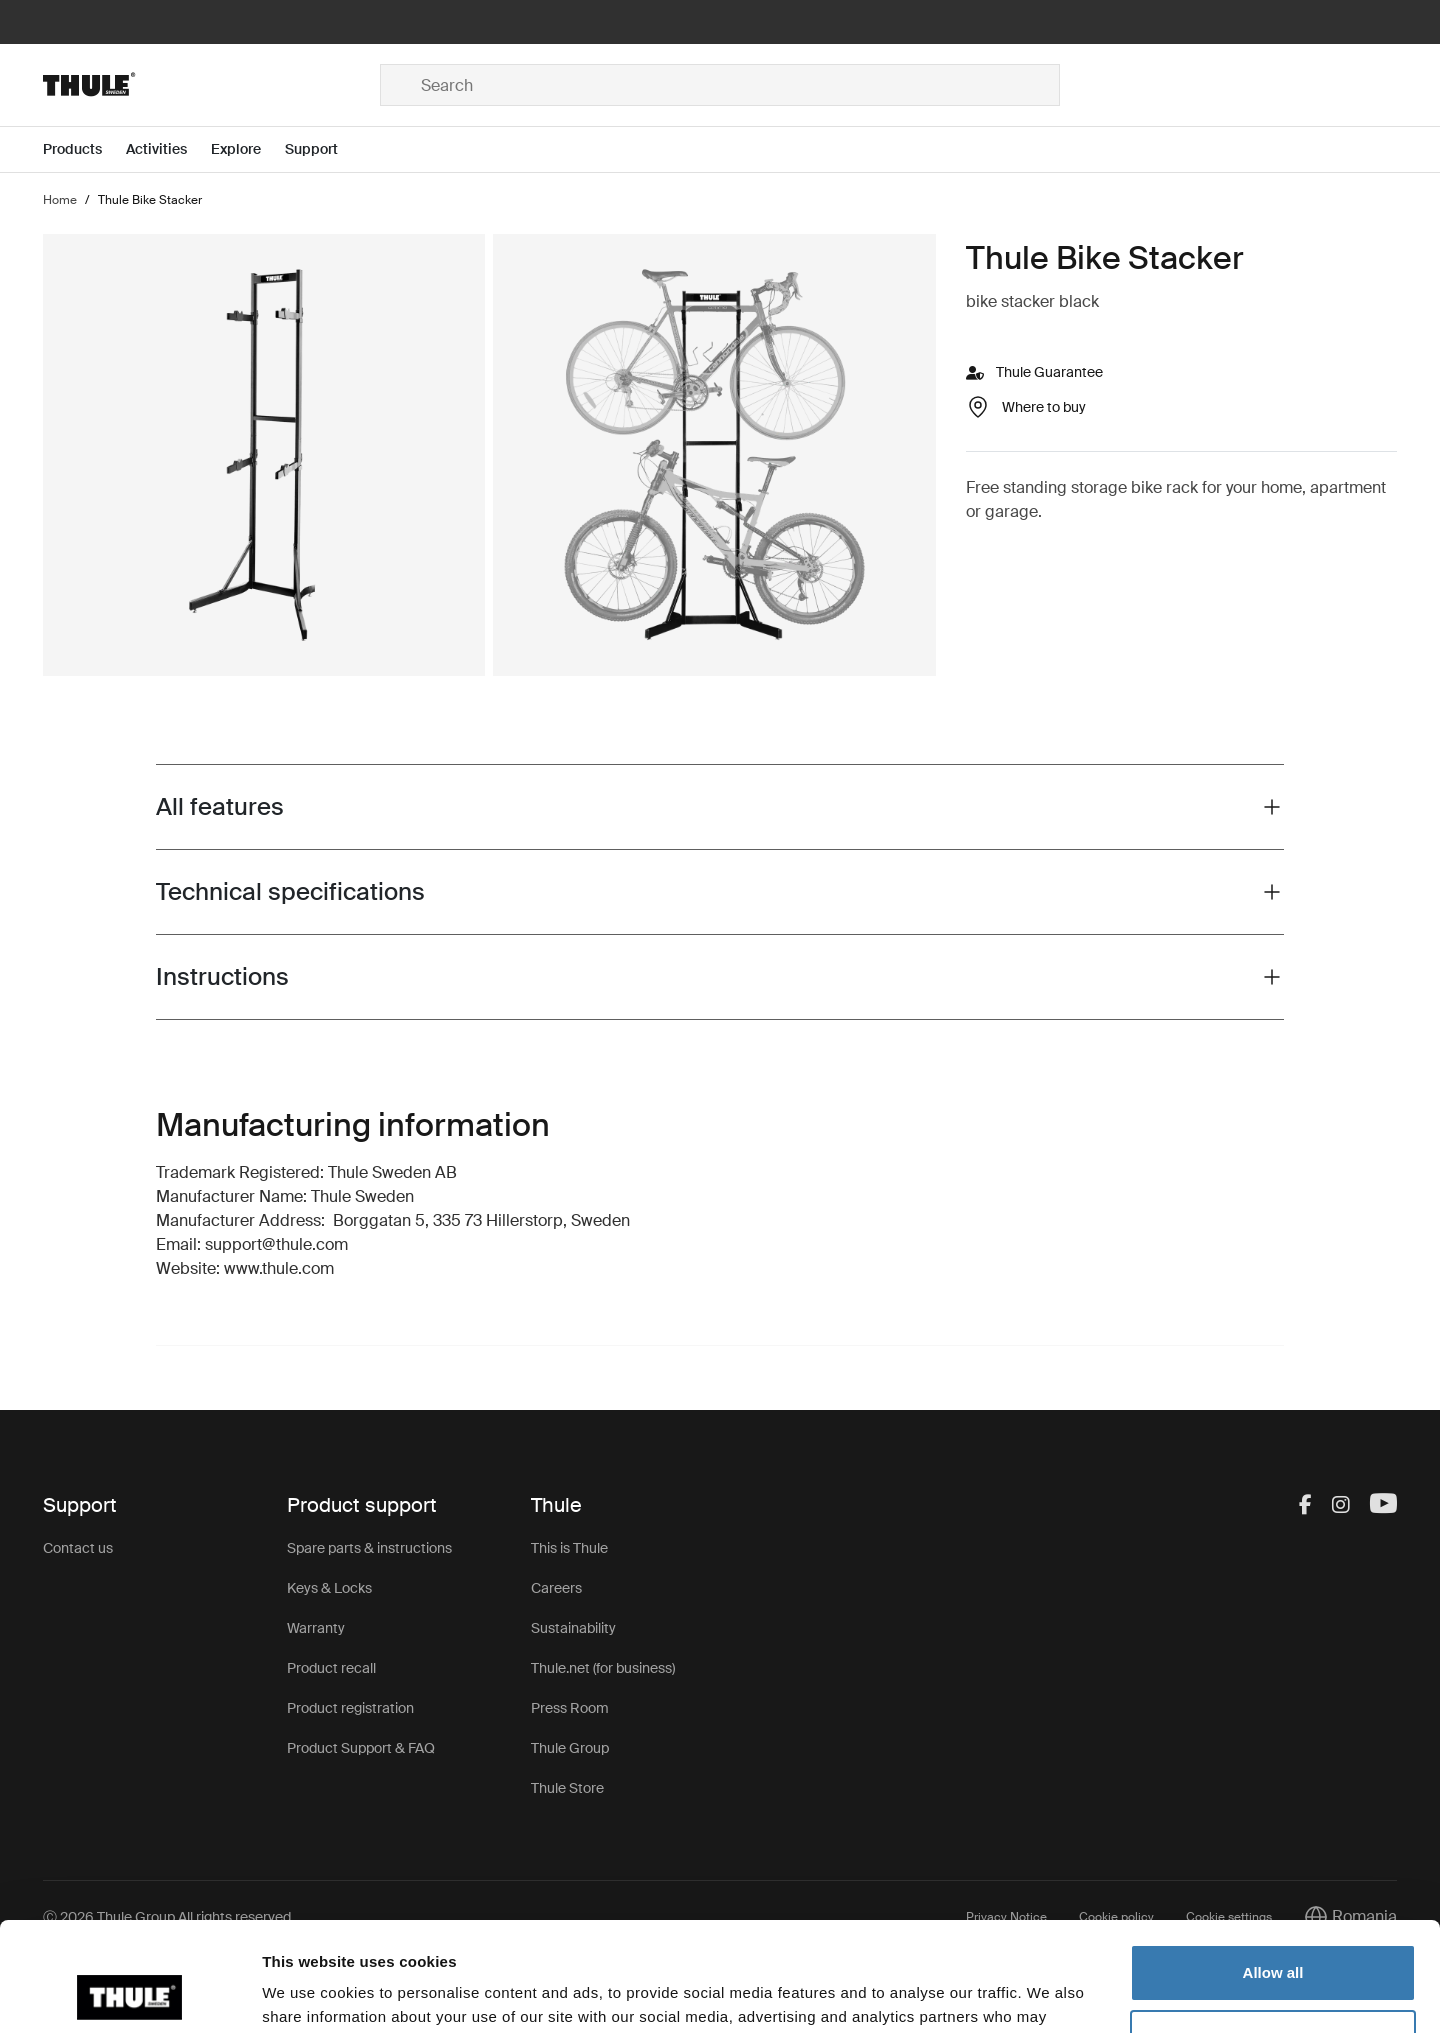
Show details (308, 1993)
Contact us (78, 1548)
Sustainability (573, 1628)
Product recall (331, 1668)
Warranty (316, 1628)
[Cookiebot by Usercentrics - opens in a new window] (129, 1994)
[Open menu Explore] (248, 149)
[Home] (211, 85)
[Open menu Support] (323, 149)
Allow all (1273, 1870)
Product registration (350, 1708)
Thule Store (567, 1788)
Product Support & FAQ (361, 1748)
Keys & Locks (329, 1588)
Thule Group (570, 1748)
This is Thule (569, 1548)
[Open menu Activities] (168, 149)
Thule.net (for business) (603, 1668)
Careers (556, 1588)
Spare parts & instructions (369, 1548)
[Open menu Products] (84, 149)
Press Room (570, 1708)
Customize (1274, 1935)
